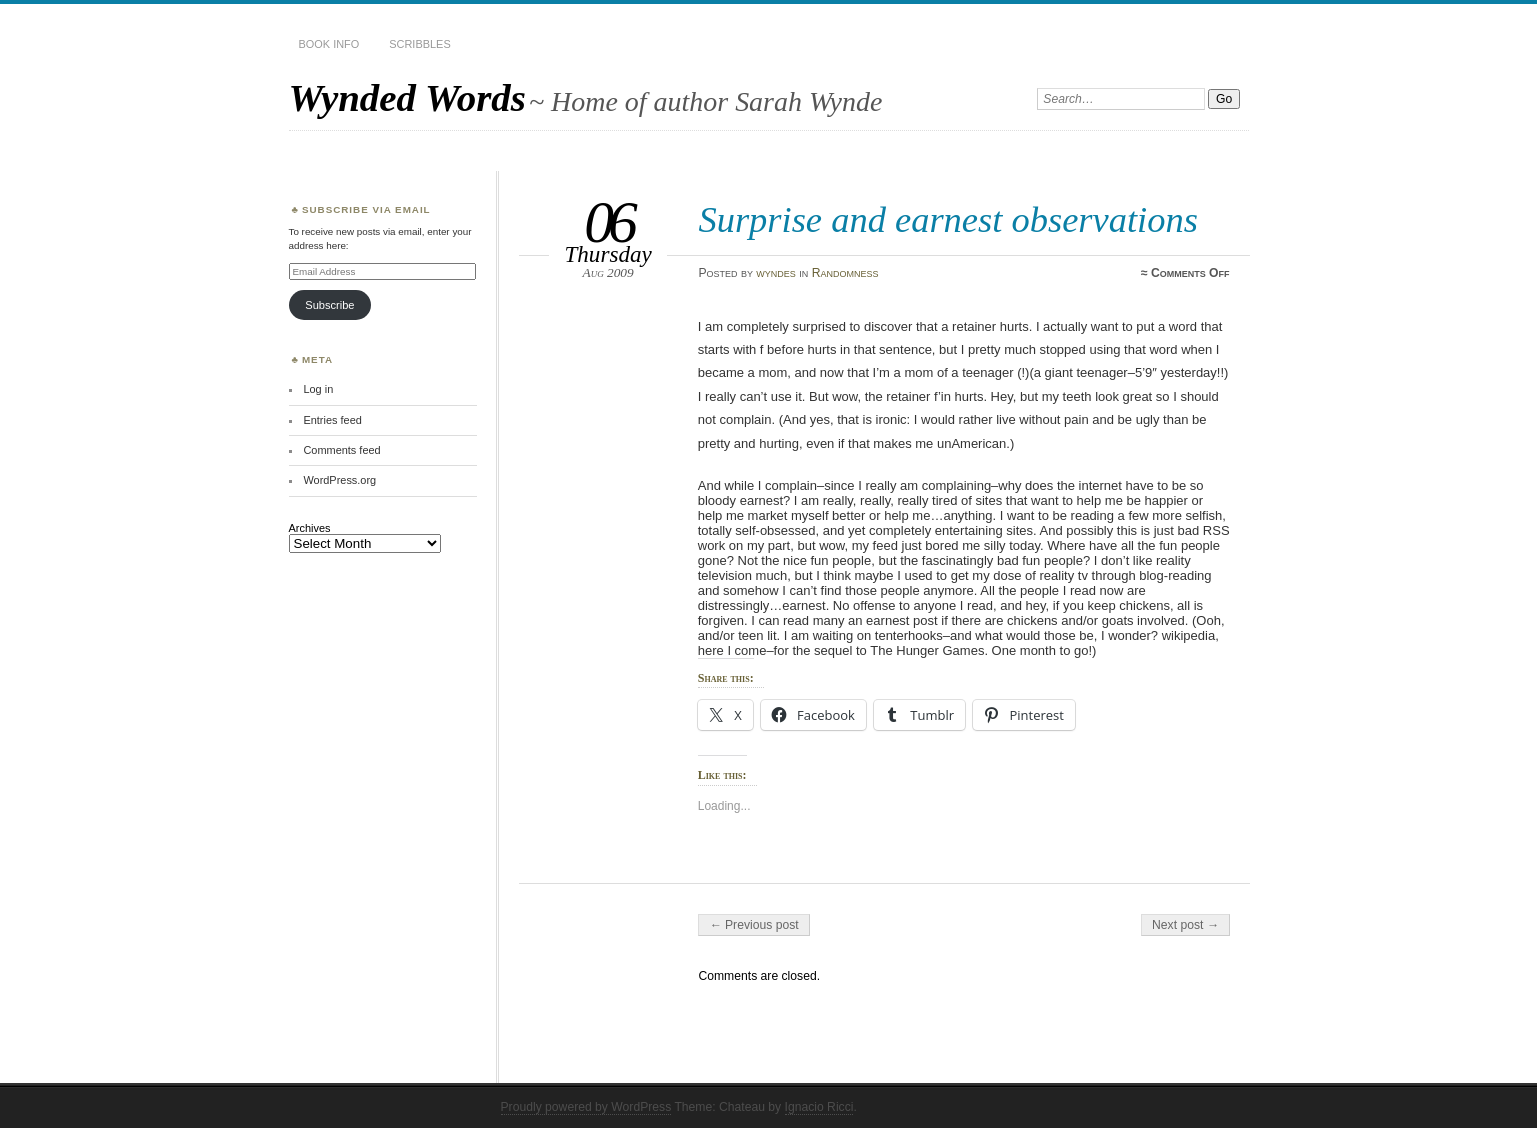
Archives (310, 528)
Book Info (329, 44)
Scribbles (419, 44)
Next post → (1185, 925)
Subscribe (329, 305)
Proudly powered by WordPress (586, 1107)
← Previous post (753, 925)
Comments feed (341, 450)
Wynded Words (407, 97)
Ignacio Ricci (819, 1107)
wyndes (776, 273)
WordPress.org (339, 480)
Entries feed (332, 420)
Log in (318, 389)
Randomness (845, 273)
